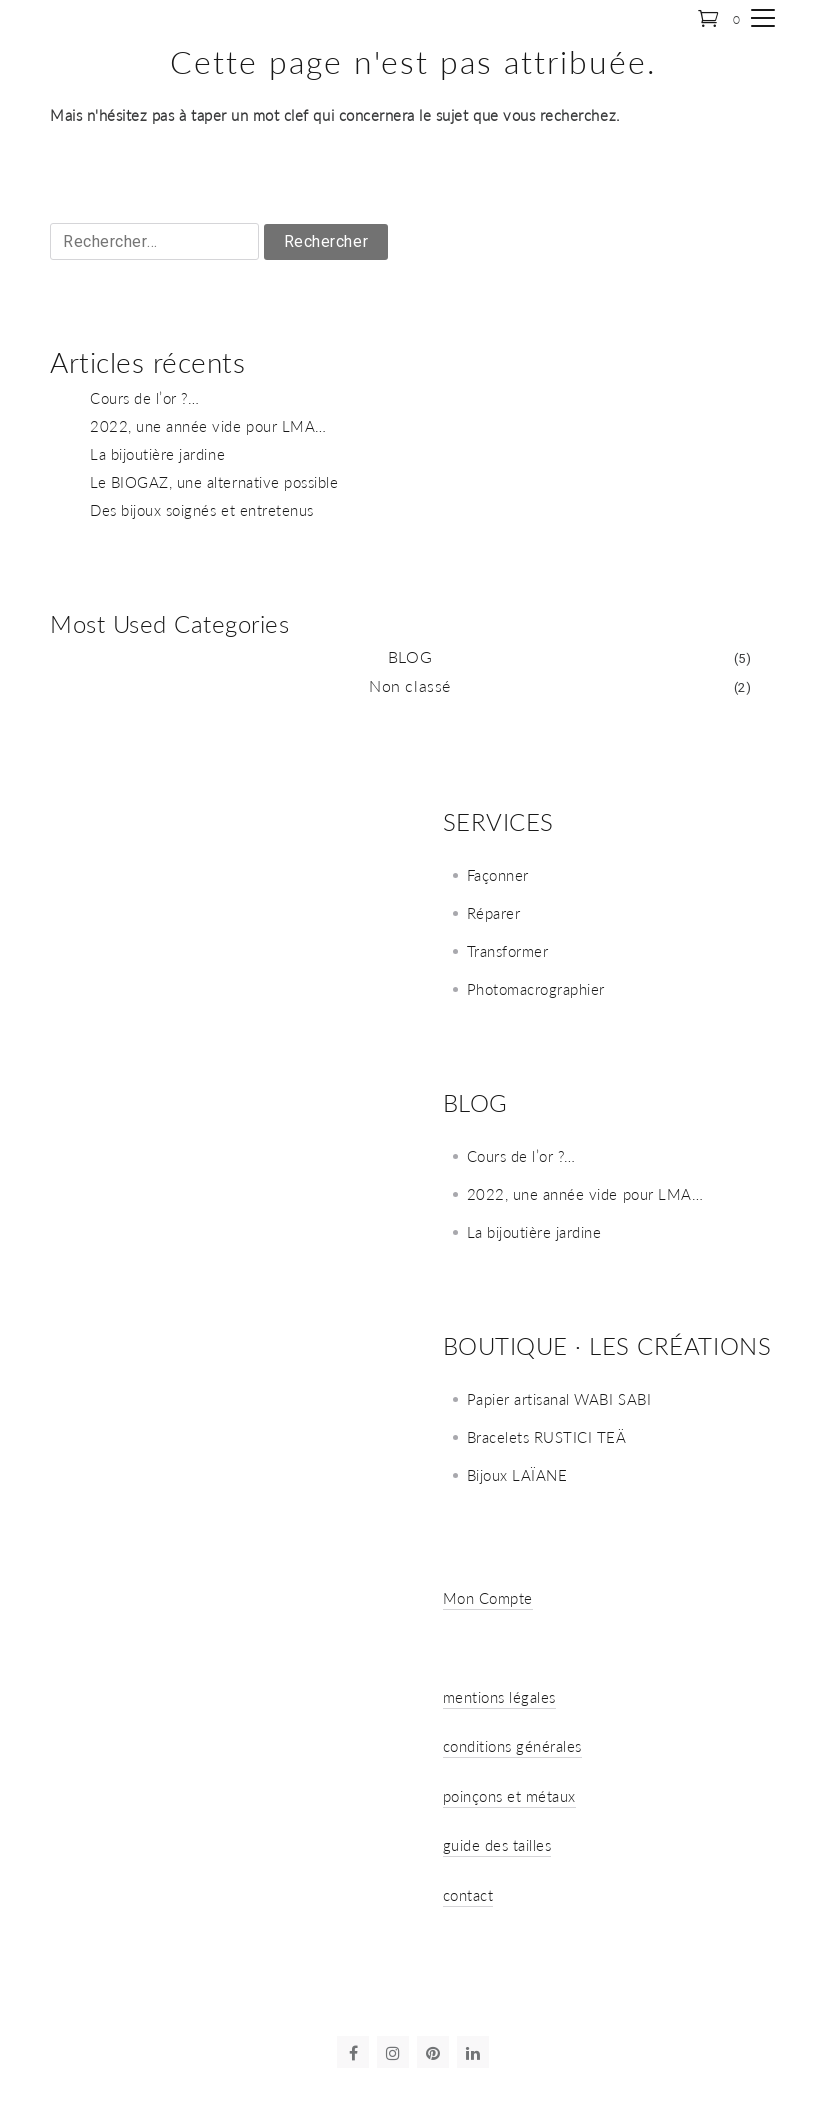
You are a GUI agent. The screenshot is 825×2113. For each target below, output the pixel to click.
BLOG (410, 656)
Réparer (494, 913)
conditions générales (513, 1746)
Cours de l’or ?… (144, 398)
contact (468, 1895)
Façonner (498, 875)
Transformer (508, 951)
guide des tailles (497, 1845)
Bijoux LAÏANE (517, 1475)
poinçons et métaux (509, 1796)
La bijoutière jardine (157, 454)
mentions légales (499, 1697)
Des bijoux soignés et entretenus (202, 510)
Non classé (409, 685)
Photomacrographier (536, 989)
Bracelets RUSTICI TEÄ (547, 1437)
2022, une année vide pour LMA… (208, 426)
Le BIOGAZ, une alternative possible (214, 482)
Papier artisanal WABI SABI (559, 1399)
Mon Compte (488, 1598)
